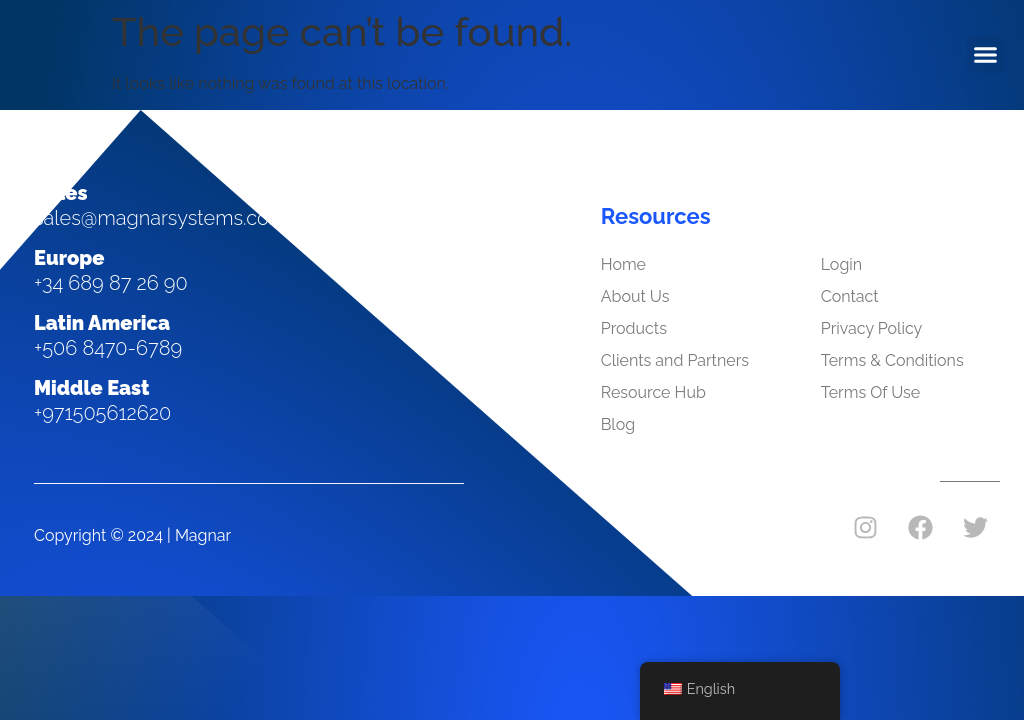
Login (841, 264)
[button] (986, 55)
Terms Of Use (871, 392)
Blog (618, 424)
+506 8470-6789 (108, 348)
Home (623, 264)
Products (634, 328)
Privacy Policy (872, 328)
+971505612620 (102, 413)
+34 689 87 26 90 (111, 283)
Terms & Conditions (892, 360)
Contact (850, 296)
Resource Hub (653, 392)
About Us (635, 296)
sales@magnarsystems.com (160, 218)
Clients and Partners (675, 360)
